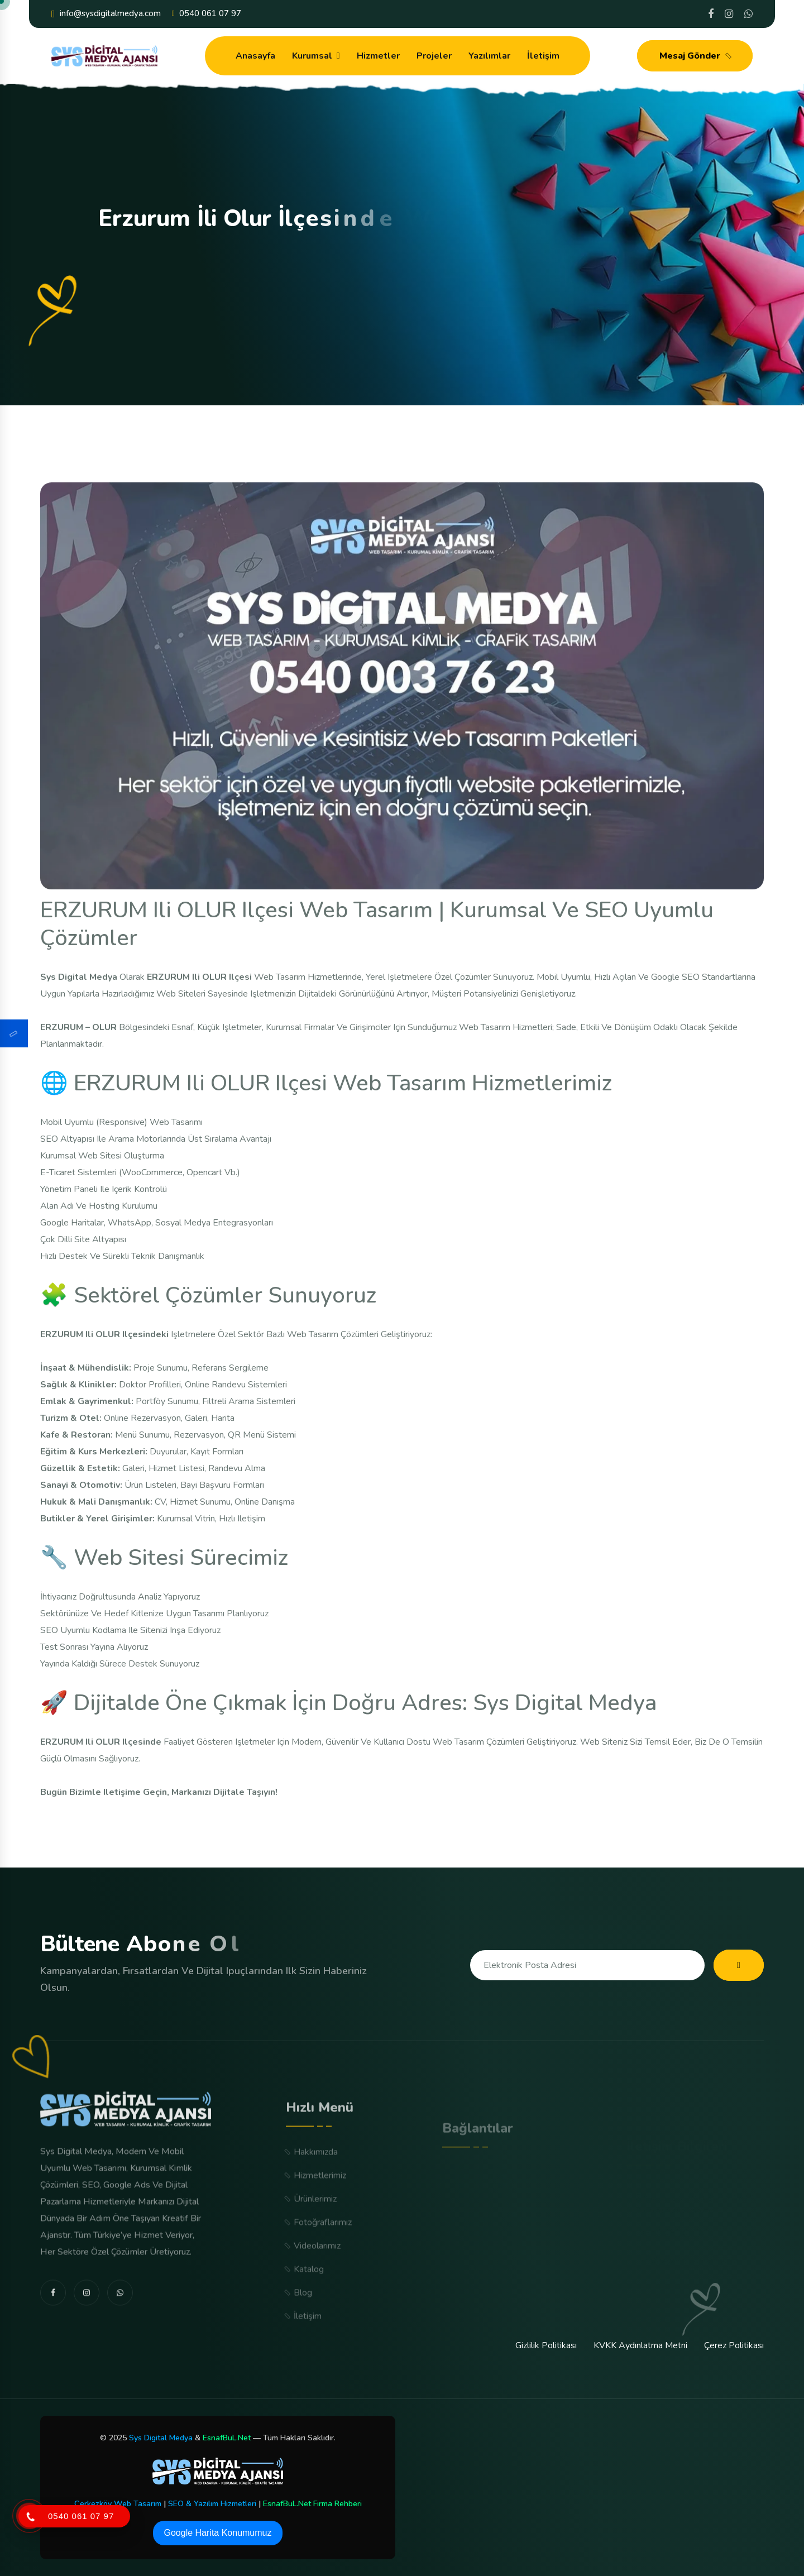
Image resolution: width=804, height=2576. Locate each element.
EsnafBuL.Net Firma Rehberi (312, 2503)
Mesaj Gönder (696, 56)
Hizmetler (378, 56)
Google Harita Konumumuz (218, 2532)
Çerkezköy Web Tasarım (117, 2503)
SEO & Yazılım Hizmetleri (212, 2503)
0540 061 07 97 (206, 14)
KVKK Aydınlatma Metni (640, 2345)
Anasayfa (255, 56)
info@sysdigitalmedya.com (106, 14)
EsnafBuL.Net (227, 2438)
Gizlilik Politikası (546, 2345)
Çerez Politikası (734, 2345)
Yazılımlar (489, 56)
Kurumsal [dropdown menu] (312, 56)
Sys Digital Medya (161, 2438)
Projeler (434, 56)
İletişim (543, 56)
